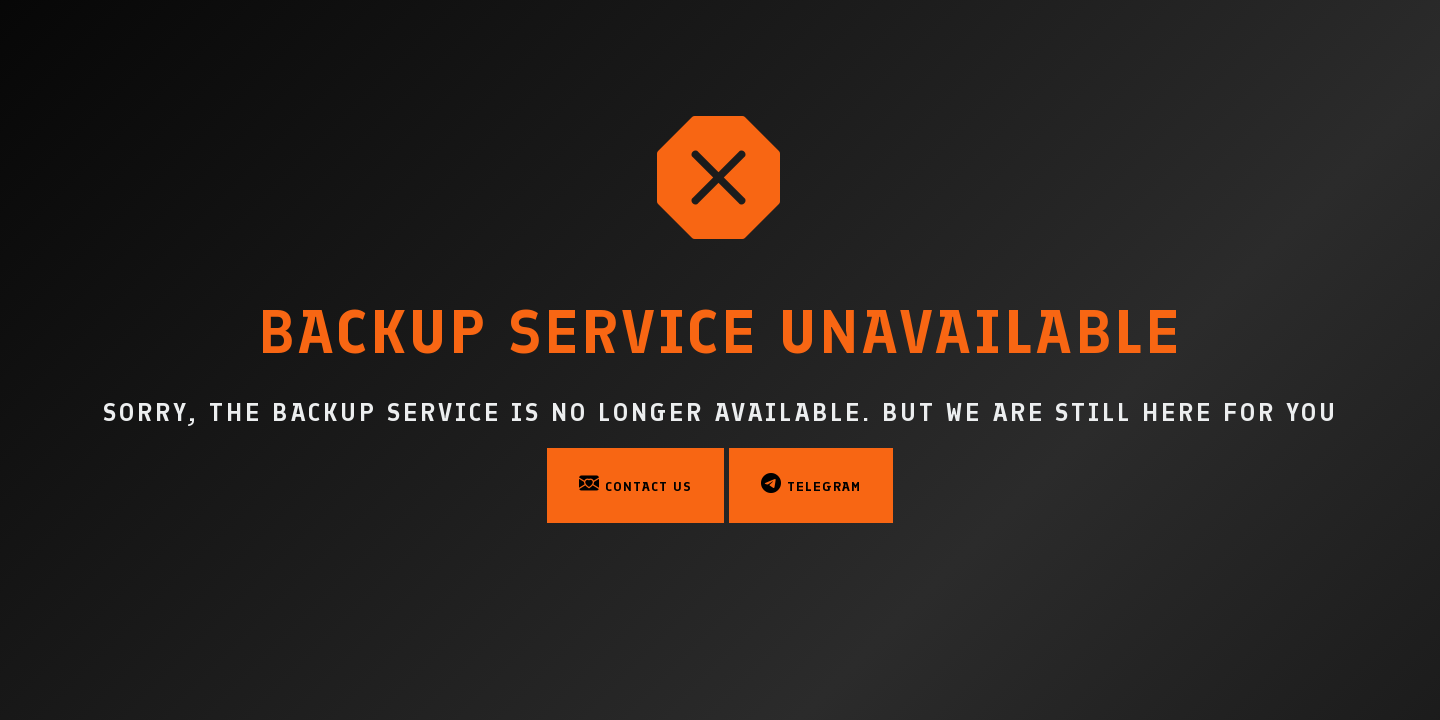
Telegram (811, 484)
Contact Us (635, 484)
